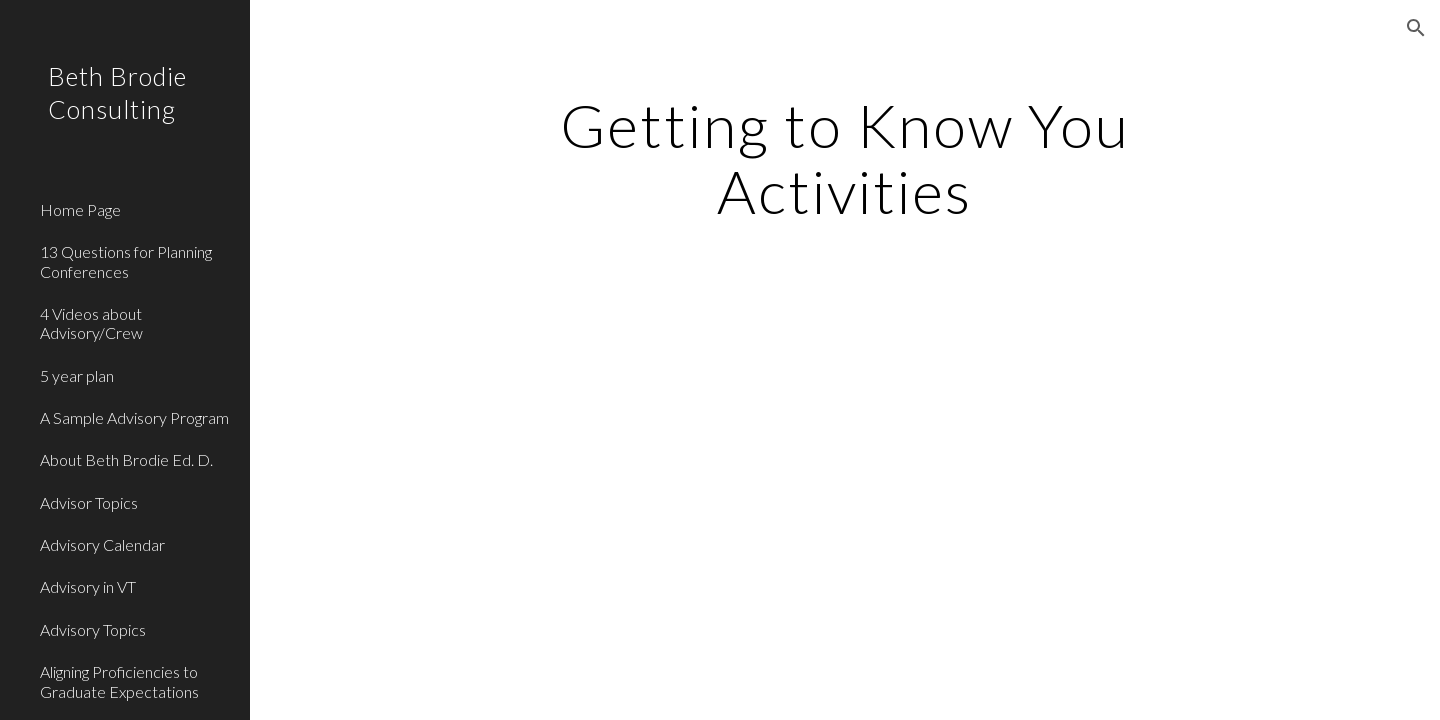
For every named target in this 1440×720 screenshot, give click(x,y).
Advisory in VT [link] (88, 586)
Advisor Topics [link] (89, 502)
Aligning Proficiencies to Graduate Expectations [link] (119, 681)
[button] (1416, 28)
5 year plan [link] (77, 375)
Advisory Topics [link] (93, 629)
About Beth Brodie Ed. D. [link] (126, 459)
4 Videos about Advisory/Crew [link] (91, 323)
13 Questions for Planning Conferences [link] (126, 261)
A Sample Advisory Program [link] (134, 417)
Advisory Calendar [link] (102, 544)
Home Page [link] (80, 209)
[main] (845, 158)
